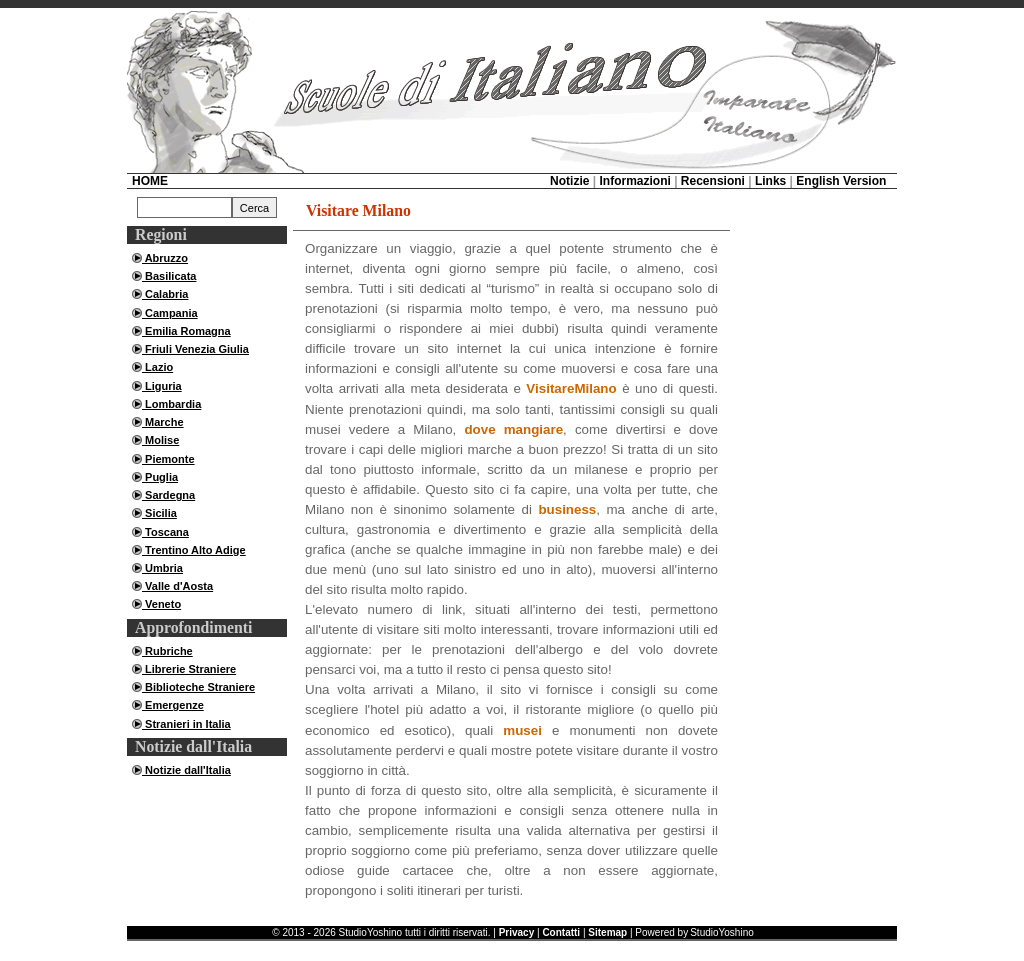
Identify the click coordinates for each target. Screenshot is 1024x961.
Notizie (569, 181)
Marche (163, 422)
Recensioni (713, 181)
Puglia (160, 477)
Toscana (165, 532)
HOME (150, 181)
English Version (841, 181)
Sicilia (159, 513)
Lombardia (171, 404)
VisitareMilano (571, 388)
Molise (160, 440)
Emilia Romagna (186, 331)
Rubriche (167, 651)
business (567, 509)
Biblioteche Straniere (198, 687)
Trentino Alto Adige (194, 550)
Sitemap (607, 932)
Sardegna (168, 495)
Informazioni (634, 181)
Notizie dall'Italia (186, 770)
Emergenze (173, 705)
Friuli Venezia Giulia (195, 349)
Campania (170, 313)
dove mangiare (513, 429)
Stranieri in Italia (186, 724)
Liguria (162, 386)
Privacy (517, 932)
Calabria (165, 294)
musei (522, 730)
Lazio (157, 367)
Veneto (161, 604)
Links (770, 181)
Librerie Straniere (189, 669)
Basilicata (169, 276)
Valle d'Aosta (177, 586)
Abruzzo (165, 258)
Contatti (561, 932)
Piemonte (168, 459)
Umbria (162, 568)
